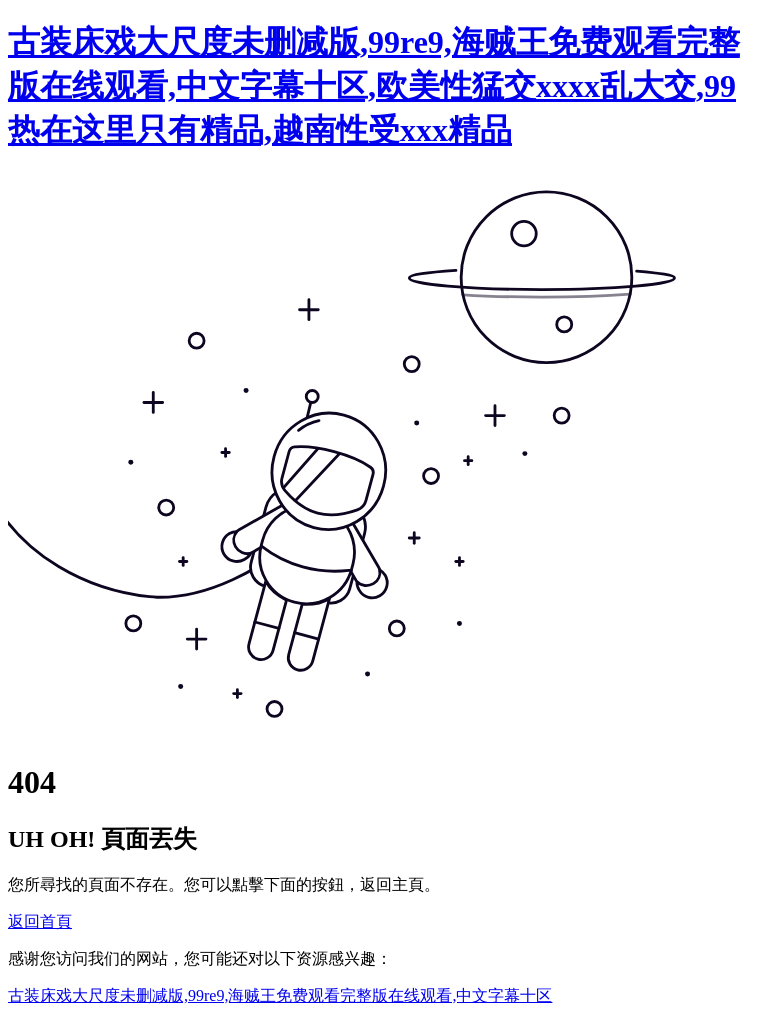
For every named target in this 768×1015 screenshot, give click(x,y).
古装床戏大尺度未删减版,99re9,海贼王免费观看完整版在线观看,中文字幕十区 (280, 995)
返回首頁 (40, 921)
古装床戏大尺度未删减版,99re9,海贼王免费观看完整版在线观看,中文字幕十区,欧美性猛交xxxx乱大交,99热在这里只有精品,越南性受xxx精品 (374, 86)
